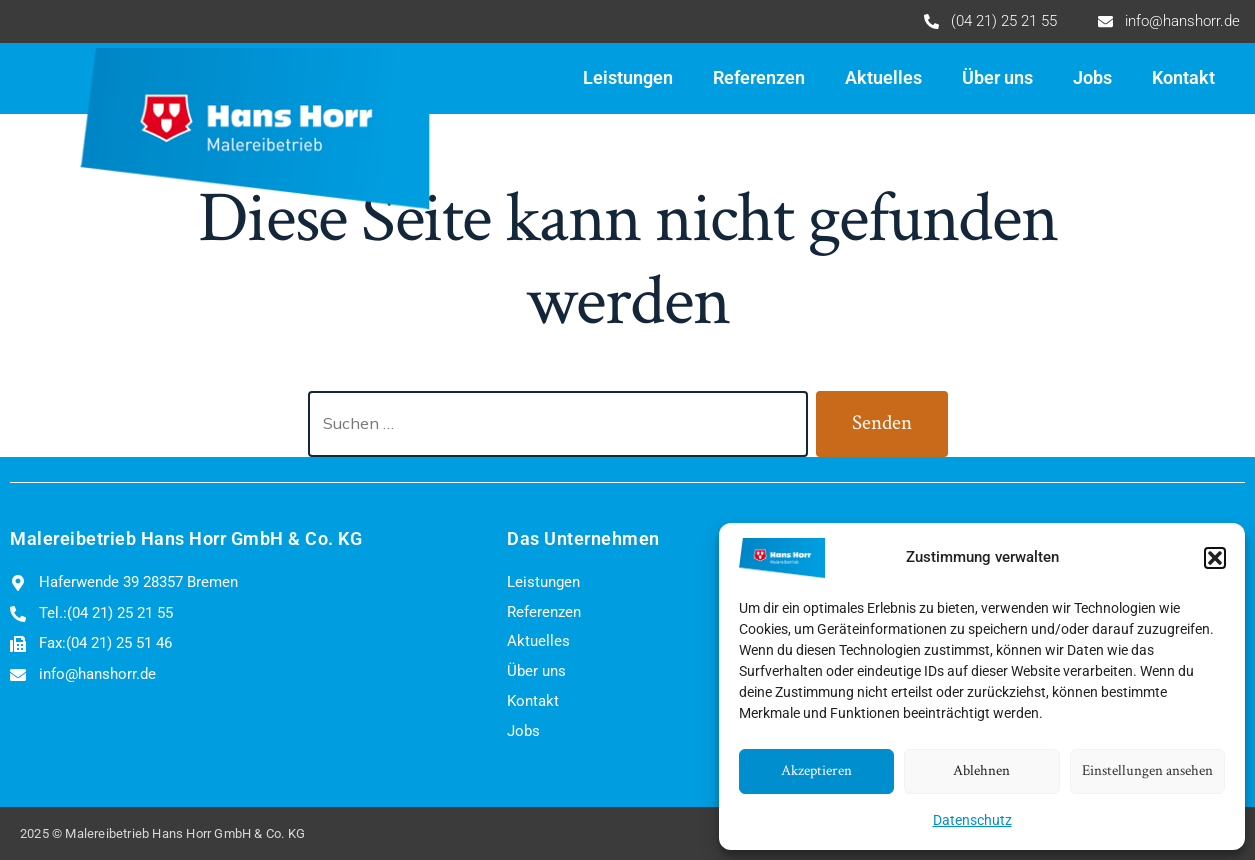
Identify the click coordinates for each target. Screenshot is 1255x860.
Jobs (1092, 78)
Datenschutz (972, 820)
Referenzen (759, 78)
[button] (1215, 558)
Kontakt (1183, 78)
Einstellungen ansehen (1147, 770)
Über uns (997, 78)
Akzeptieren (816, 770)
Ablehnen (981, 770)
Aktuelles (883, 78)
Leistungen (628, 78)
